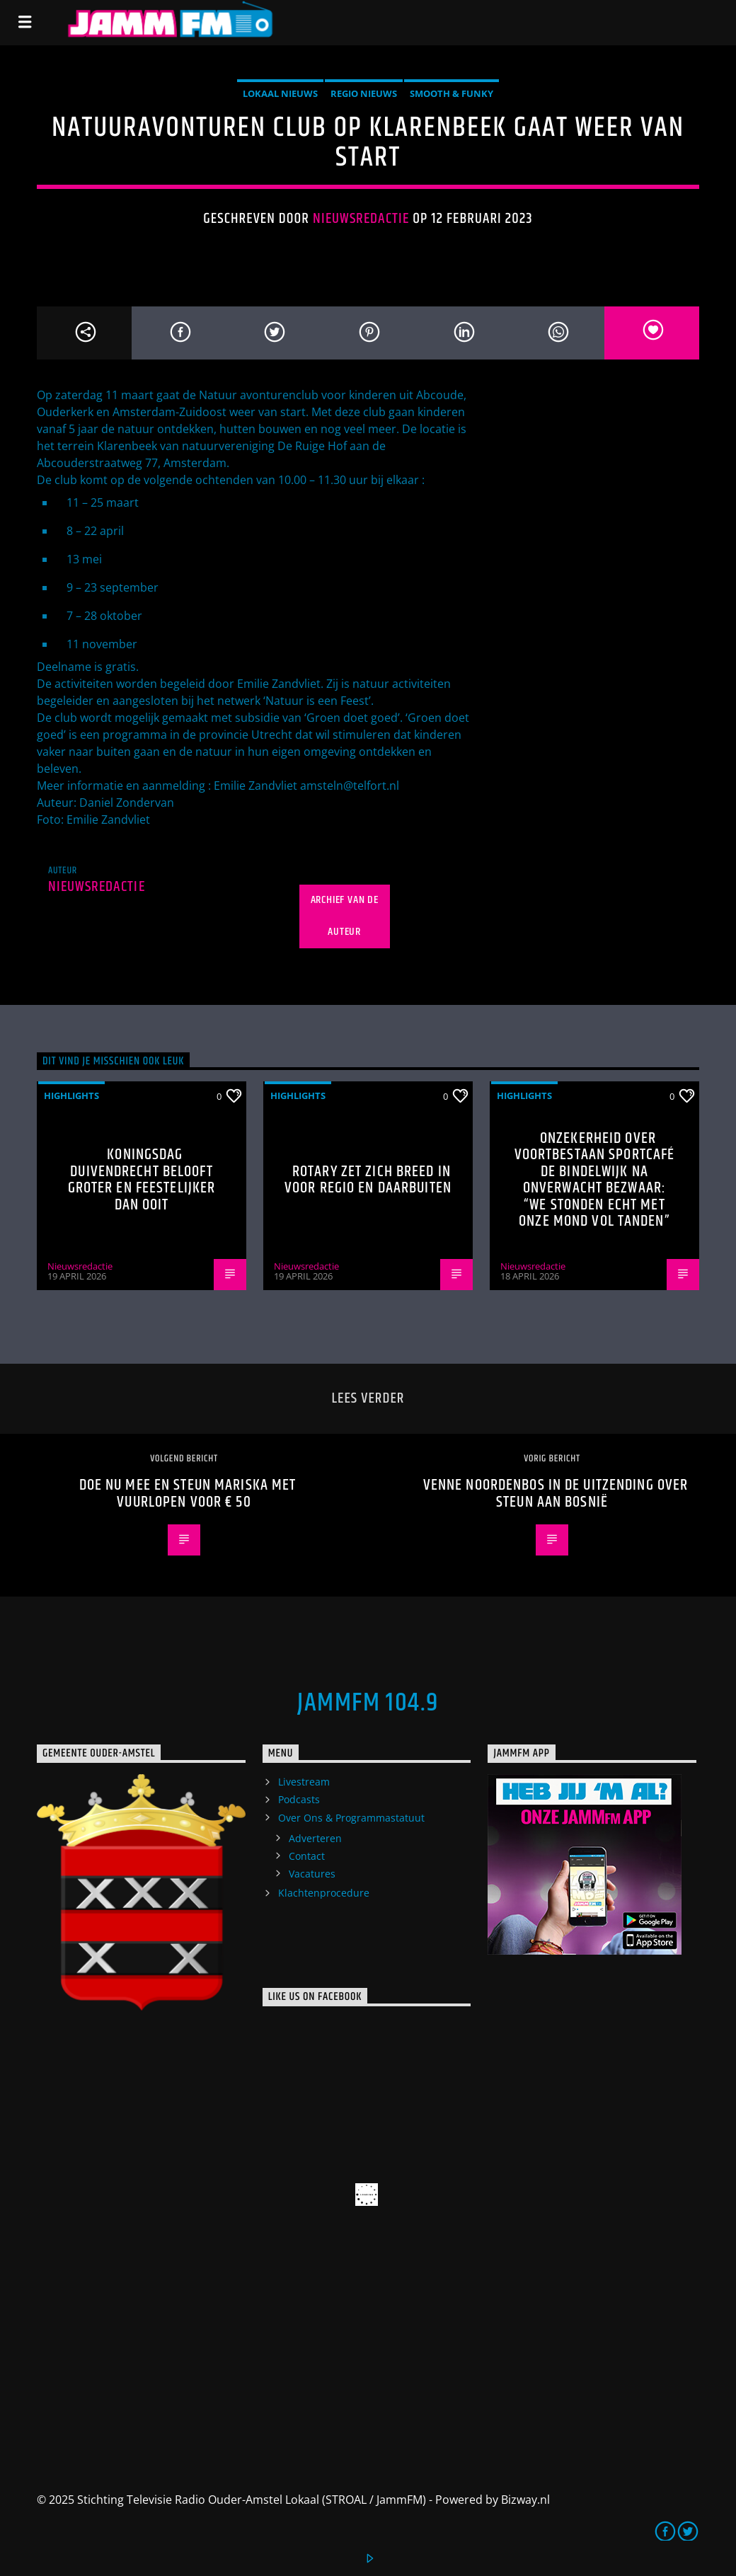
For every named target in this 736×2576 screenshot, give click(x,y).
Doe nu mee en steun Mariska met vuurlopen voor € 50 (188, 1493)
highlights (71, 1095)
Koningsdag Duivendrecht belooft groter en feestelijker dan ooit (142, 1179)
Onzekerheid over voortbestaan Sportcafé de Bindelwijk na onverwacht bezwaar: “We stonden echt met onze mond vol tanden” (594, 1180)
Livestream (304, 1781)
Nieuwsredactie (361, 218)
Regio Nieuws (363, 93)
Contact (307, 1856)
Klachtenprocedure (323, 1892)
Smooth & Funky (451, 93)
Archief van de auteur (345, 916)
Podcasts (299, 1799)
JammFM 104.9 (367, 1703)
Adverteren (315, 1838)
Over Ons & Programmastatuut (351, 1817)
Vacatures (312, 1873)
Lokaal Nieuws (280, 93)
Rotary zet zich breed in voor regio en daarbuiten (368, 1180)
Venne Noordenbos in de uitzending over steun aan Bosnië (556, 1493)
